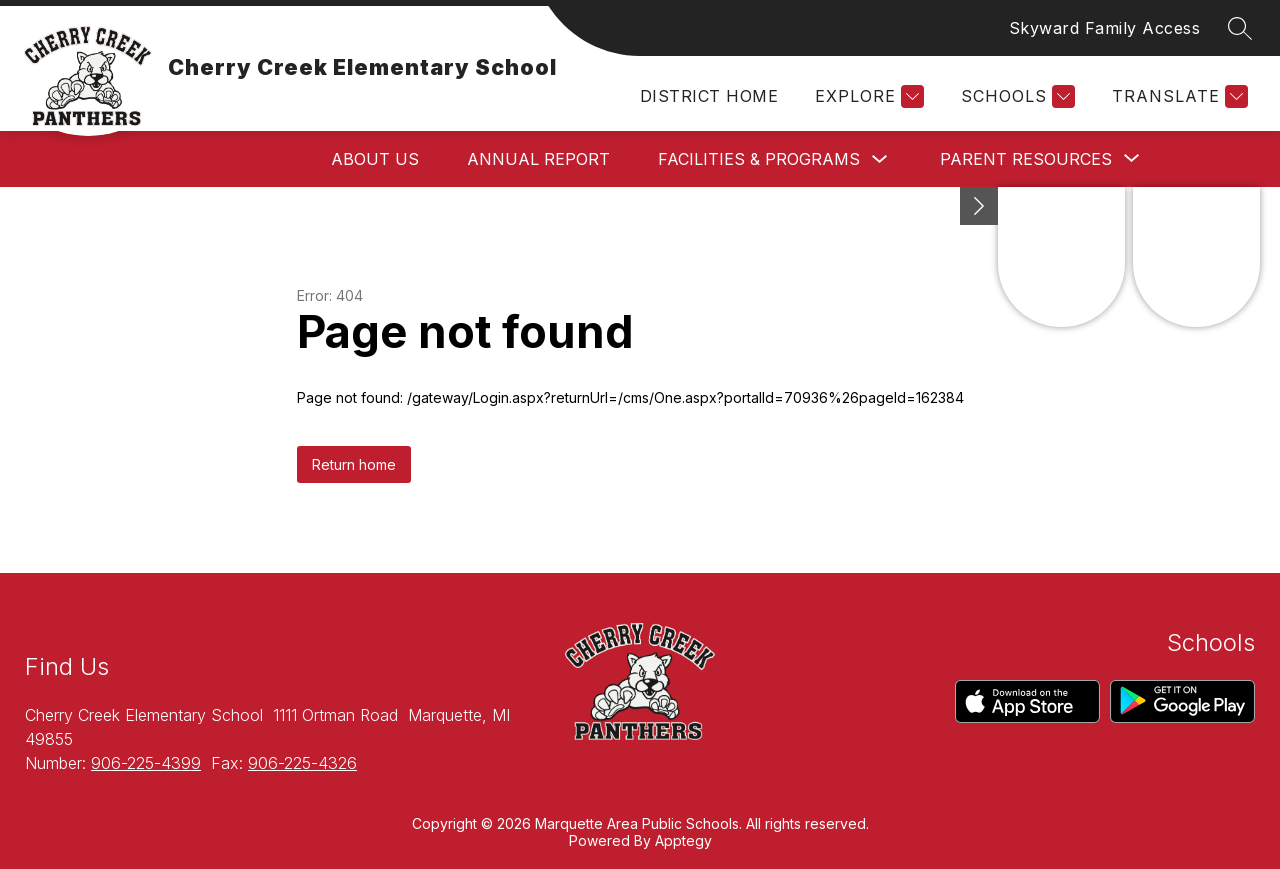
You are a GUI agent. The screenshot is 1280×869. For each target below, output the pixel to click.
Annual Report (538, 159)
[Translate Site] (1177, 96)
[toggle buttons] (979, 206)
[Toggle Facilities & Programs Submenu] (880, 159)
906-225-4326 (302, 763)
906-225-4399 (146, 763)
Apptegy (683, 840)
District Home (709, 96)
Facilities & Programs (759, 159)
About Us (375, 159)
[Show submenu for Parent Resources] (1026, 159)
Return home (354, 464)
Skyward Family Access (1105, 28)
